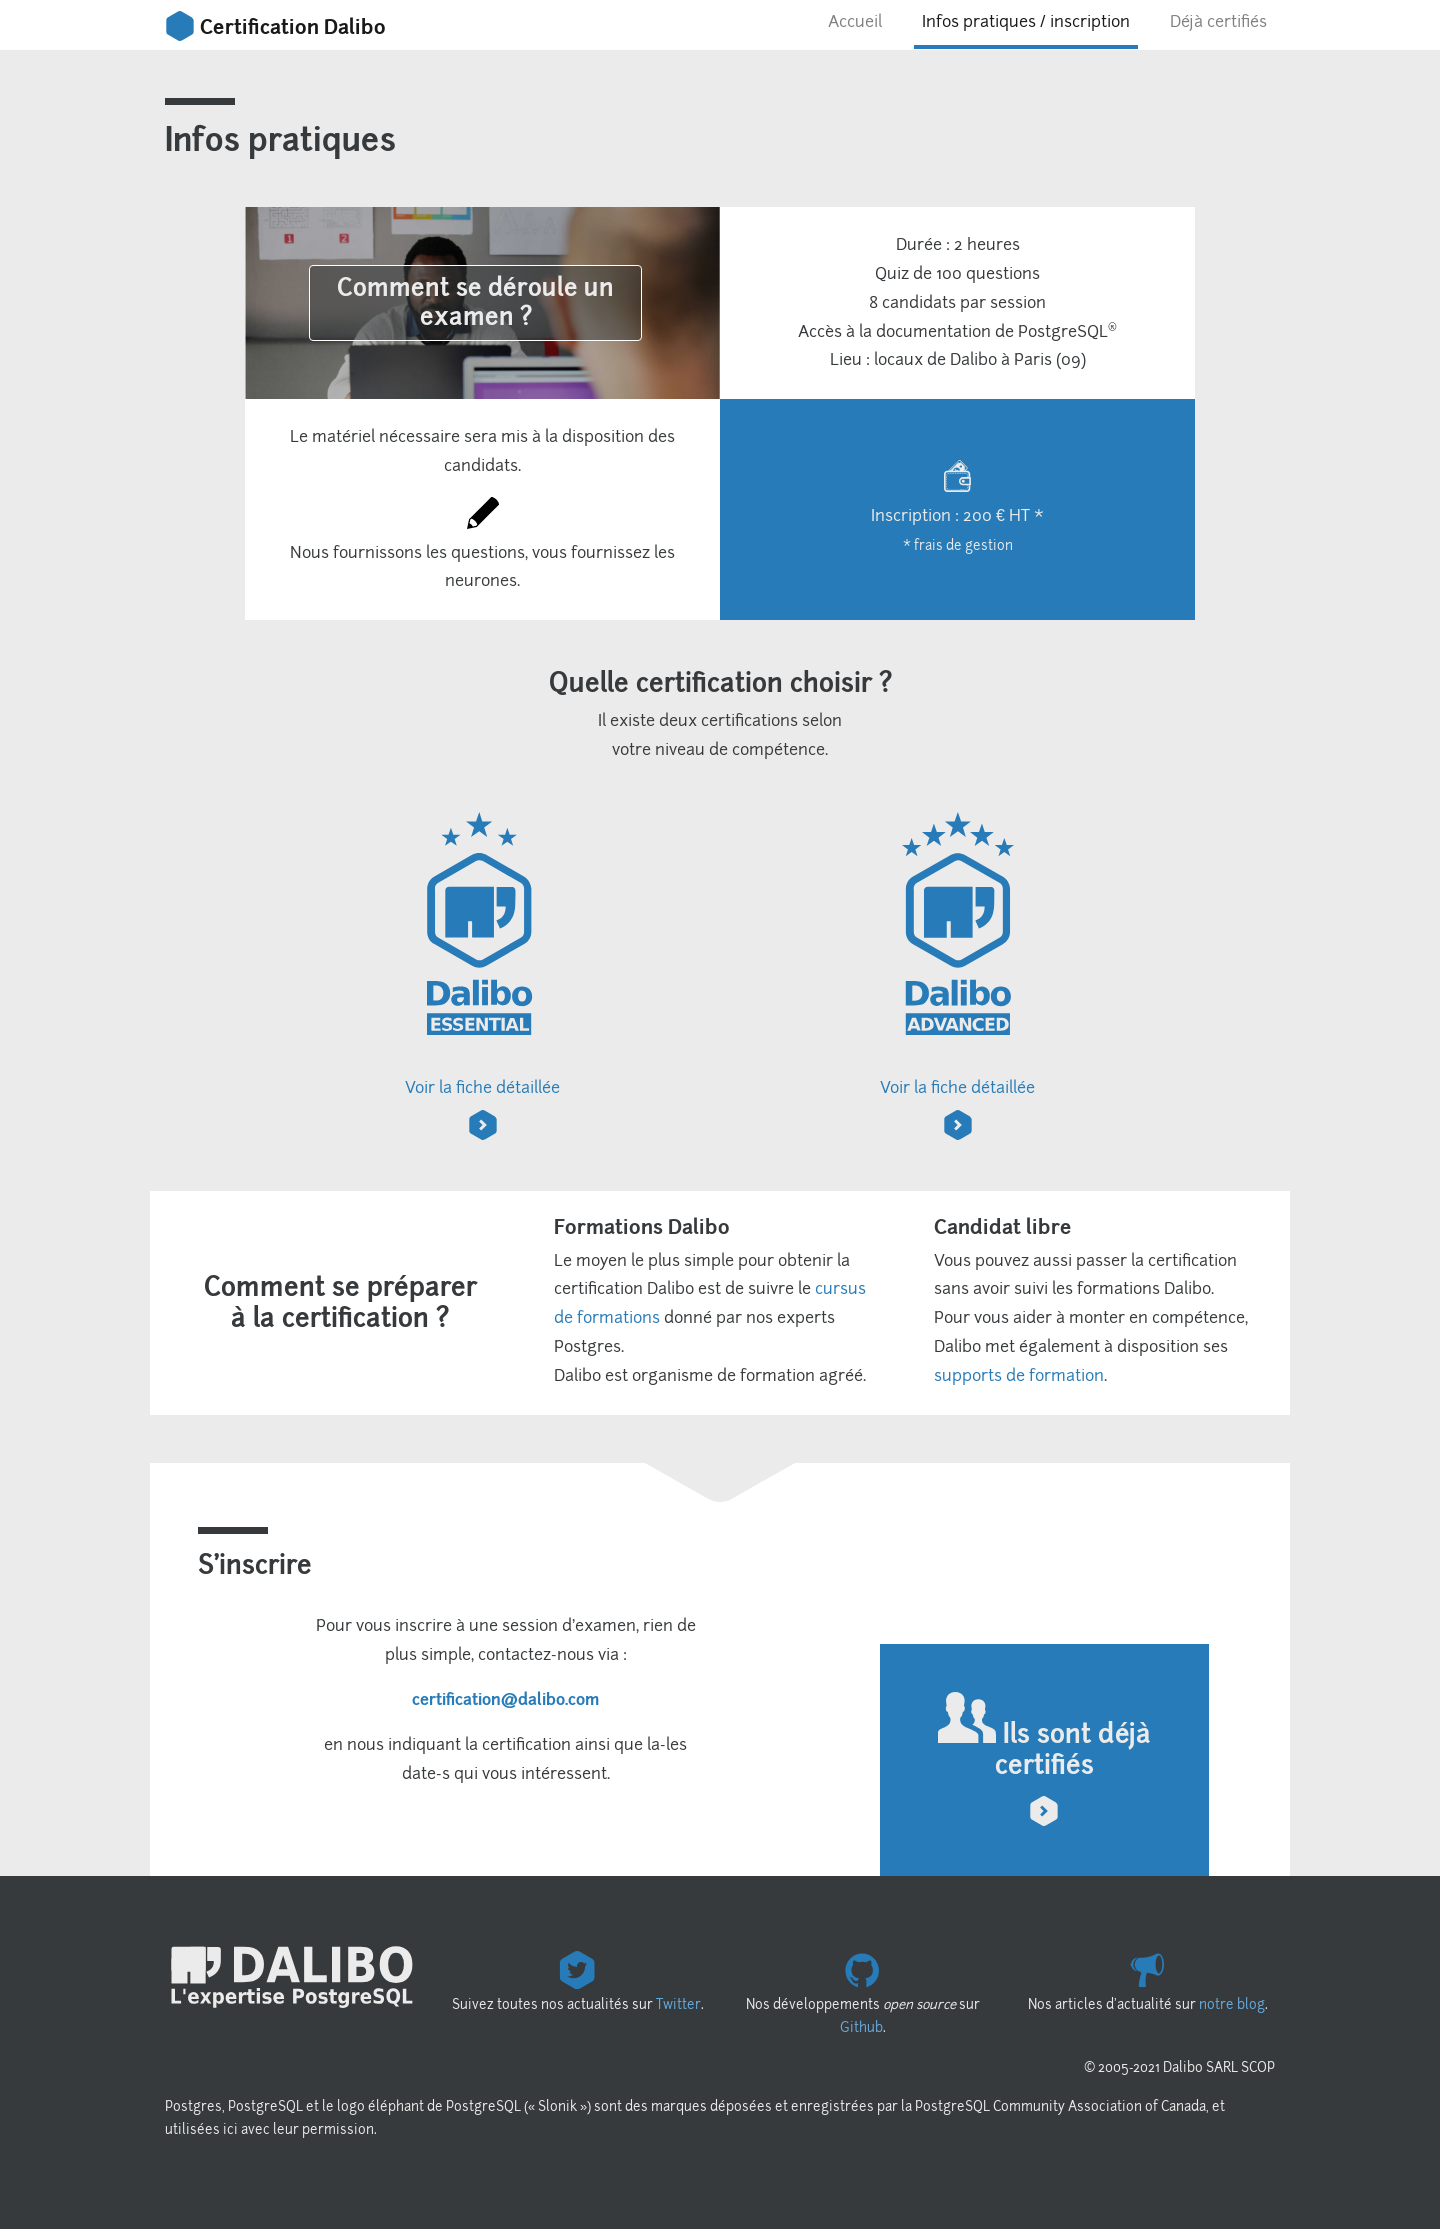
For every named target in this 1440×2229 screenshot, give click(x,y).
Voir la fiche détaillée (482, 974)
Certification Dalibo (275, 27)
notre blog (1232, 2004)
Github (861, 2027)
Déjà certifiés (1218, 21)
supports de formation (1019, 1375)
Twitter (678, 2004)
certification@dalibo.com (506, 1699)
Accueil (855, 21)
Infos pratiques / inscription (1026, 21)
